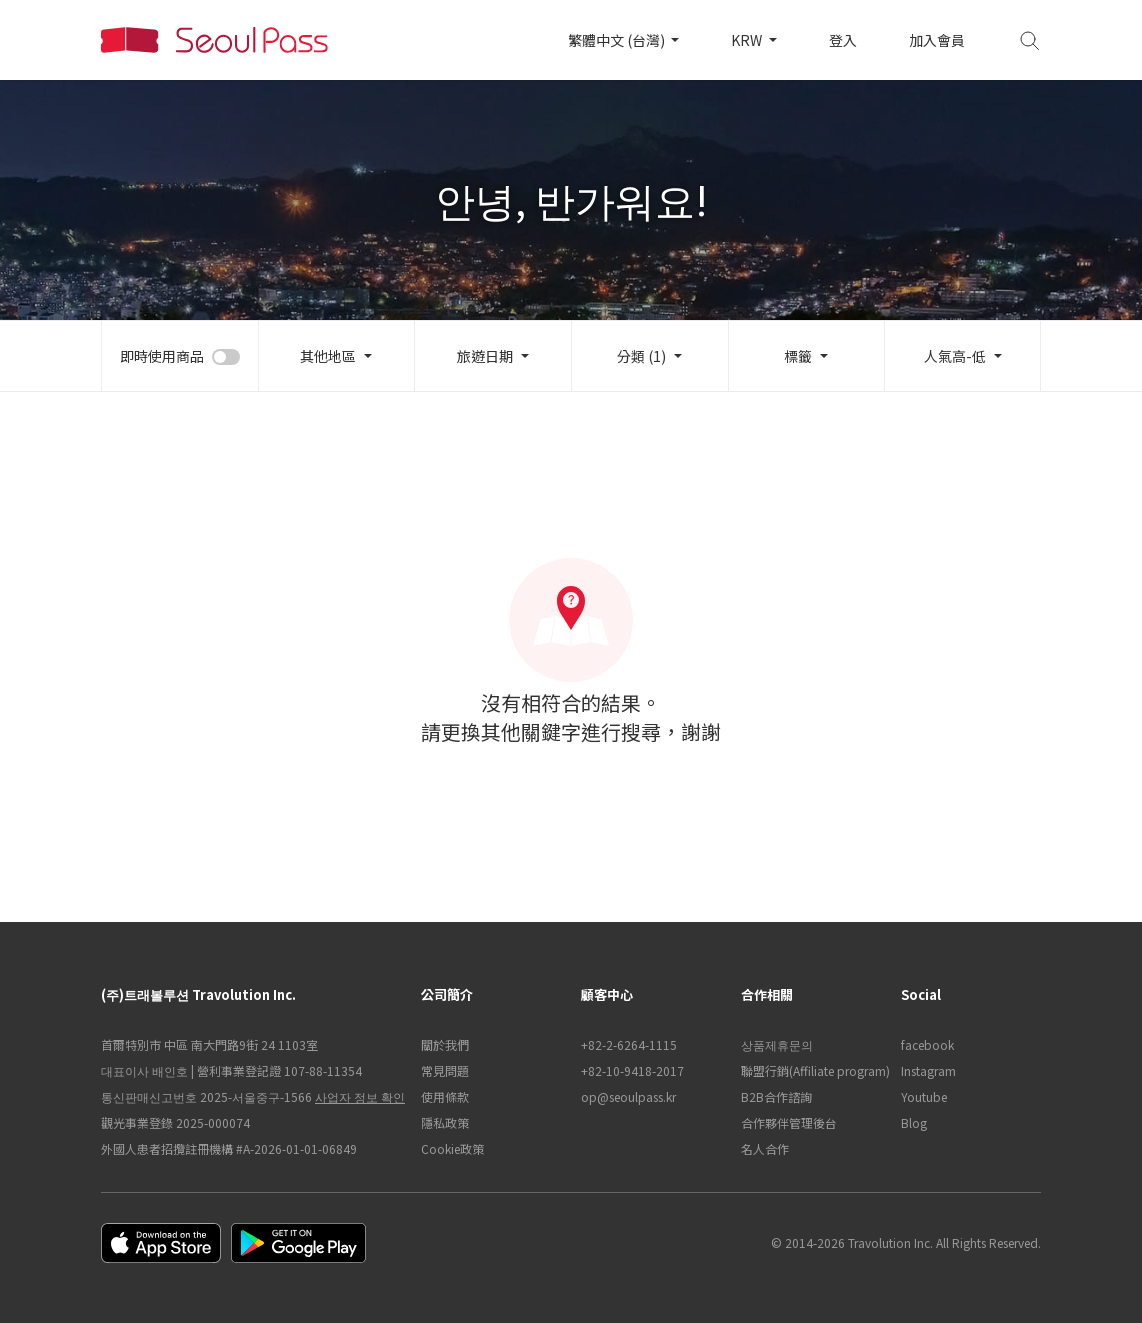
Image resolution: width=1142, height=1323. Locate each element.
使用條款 (445, 1096)
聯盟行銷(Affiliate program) (811, 1070)
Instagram (928, 1070)
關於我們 (445, 1044)
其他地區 (328, 356)
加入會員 (937, 40)
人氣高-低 (955, 356)
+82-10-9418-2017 (632, 1070)
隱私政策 (445, 1122)
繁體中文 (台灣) (618, 40)
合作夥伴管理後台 (789, 1122)
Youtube (924, 1096)
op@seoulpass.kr (628, 1096)
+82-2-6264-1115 (629, 1044)
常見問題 (445, 1070)
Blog (914, 1122)
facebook (927, 1044)
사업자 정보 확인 (360, 1096)
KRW (748, 40)
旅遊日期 (485, 356)
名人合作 (765, 1148)
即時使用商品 (162, 356)
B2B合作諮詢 (776, 1096)
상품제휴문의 (777, 1044)
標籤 (798, 356)
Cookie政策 (452, 1148)
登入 (843, 40)
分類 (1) (641, 356)
